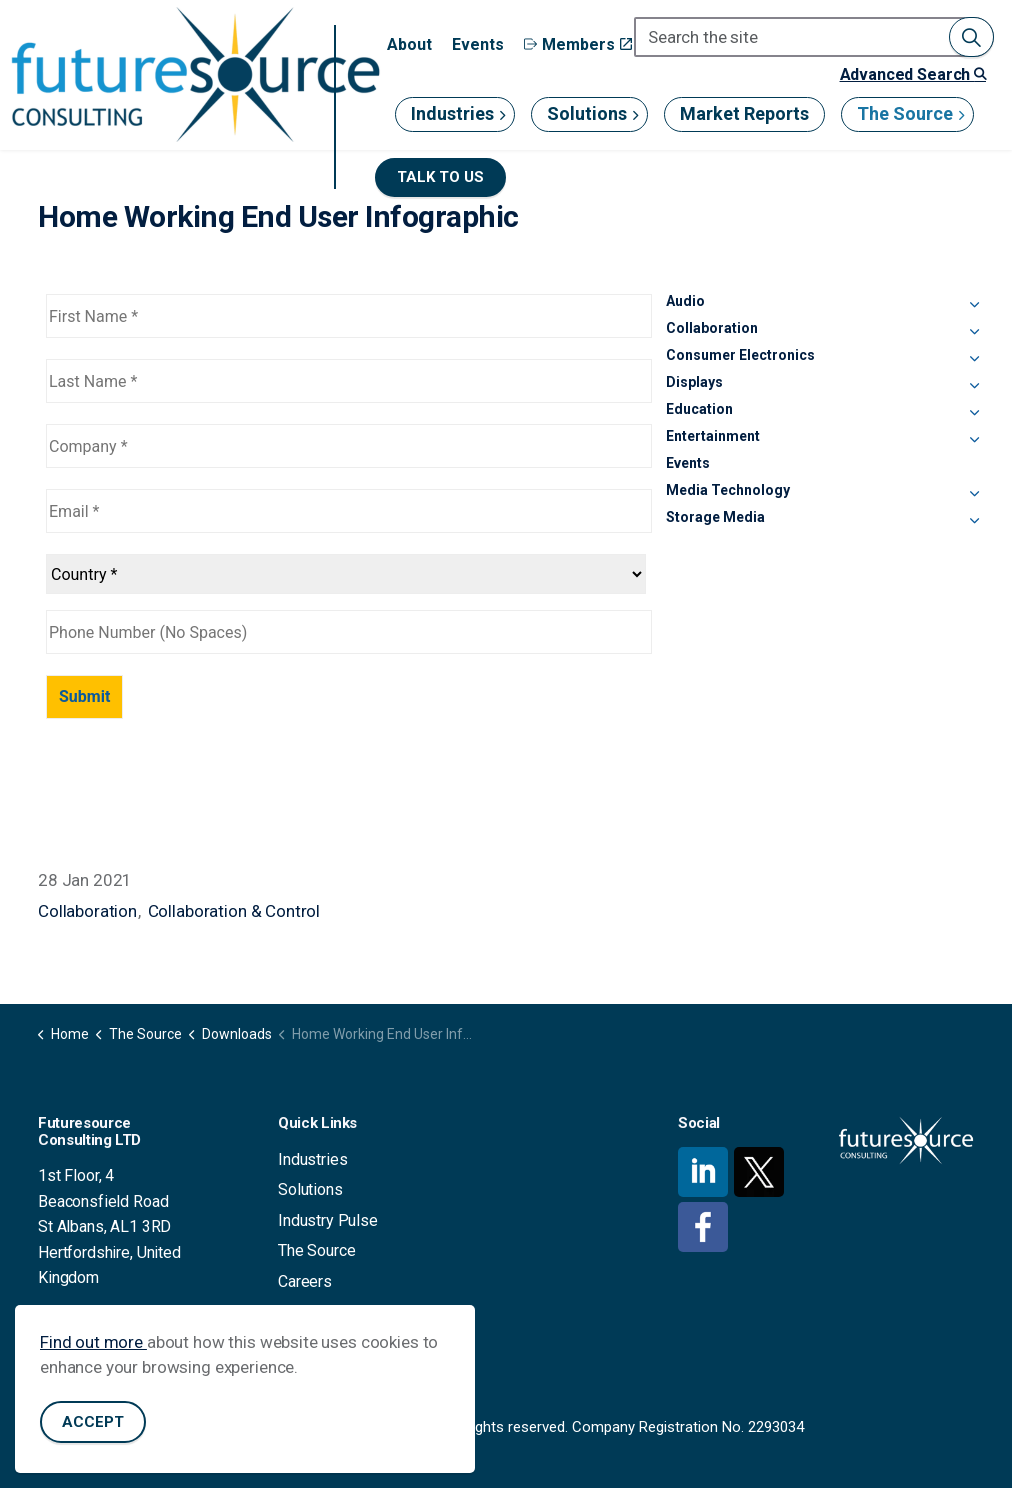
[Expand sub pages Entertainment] (974, 440)
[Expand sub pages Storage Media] (974, 521)
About (409, 44)
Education (699, 409)
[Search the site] (814, 37)
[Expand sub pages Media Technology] (974, 494)
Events (478, 44)
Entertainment (713, 436)
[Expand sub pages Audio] (974, 305)
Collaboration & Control (234, 911)
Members (578, 44)
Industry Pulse (328, 1220)
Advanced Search (913, 74)
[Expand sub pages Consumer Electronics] (974, 359)
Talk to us (440, 177)
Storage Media (715, 517)
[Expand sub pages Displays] (974, 386)
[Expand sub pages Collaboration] (974, 332)
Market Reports (744, 113)
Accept (93, 1422)
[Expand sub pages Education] (974, 413)
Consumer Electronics (740, 355)
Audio (685, 301)
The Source (905, 113)
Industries (452, 113)
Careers (305, 1281)
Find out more (93, 1342)
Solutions (587, 113)
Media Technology (728, 490)
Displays (694, 382)
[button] (971, 37)
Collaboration (87, 911)
